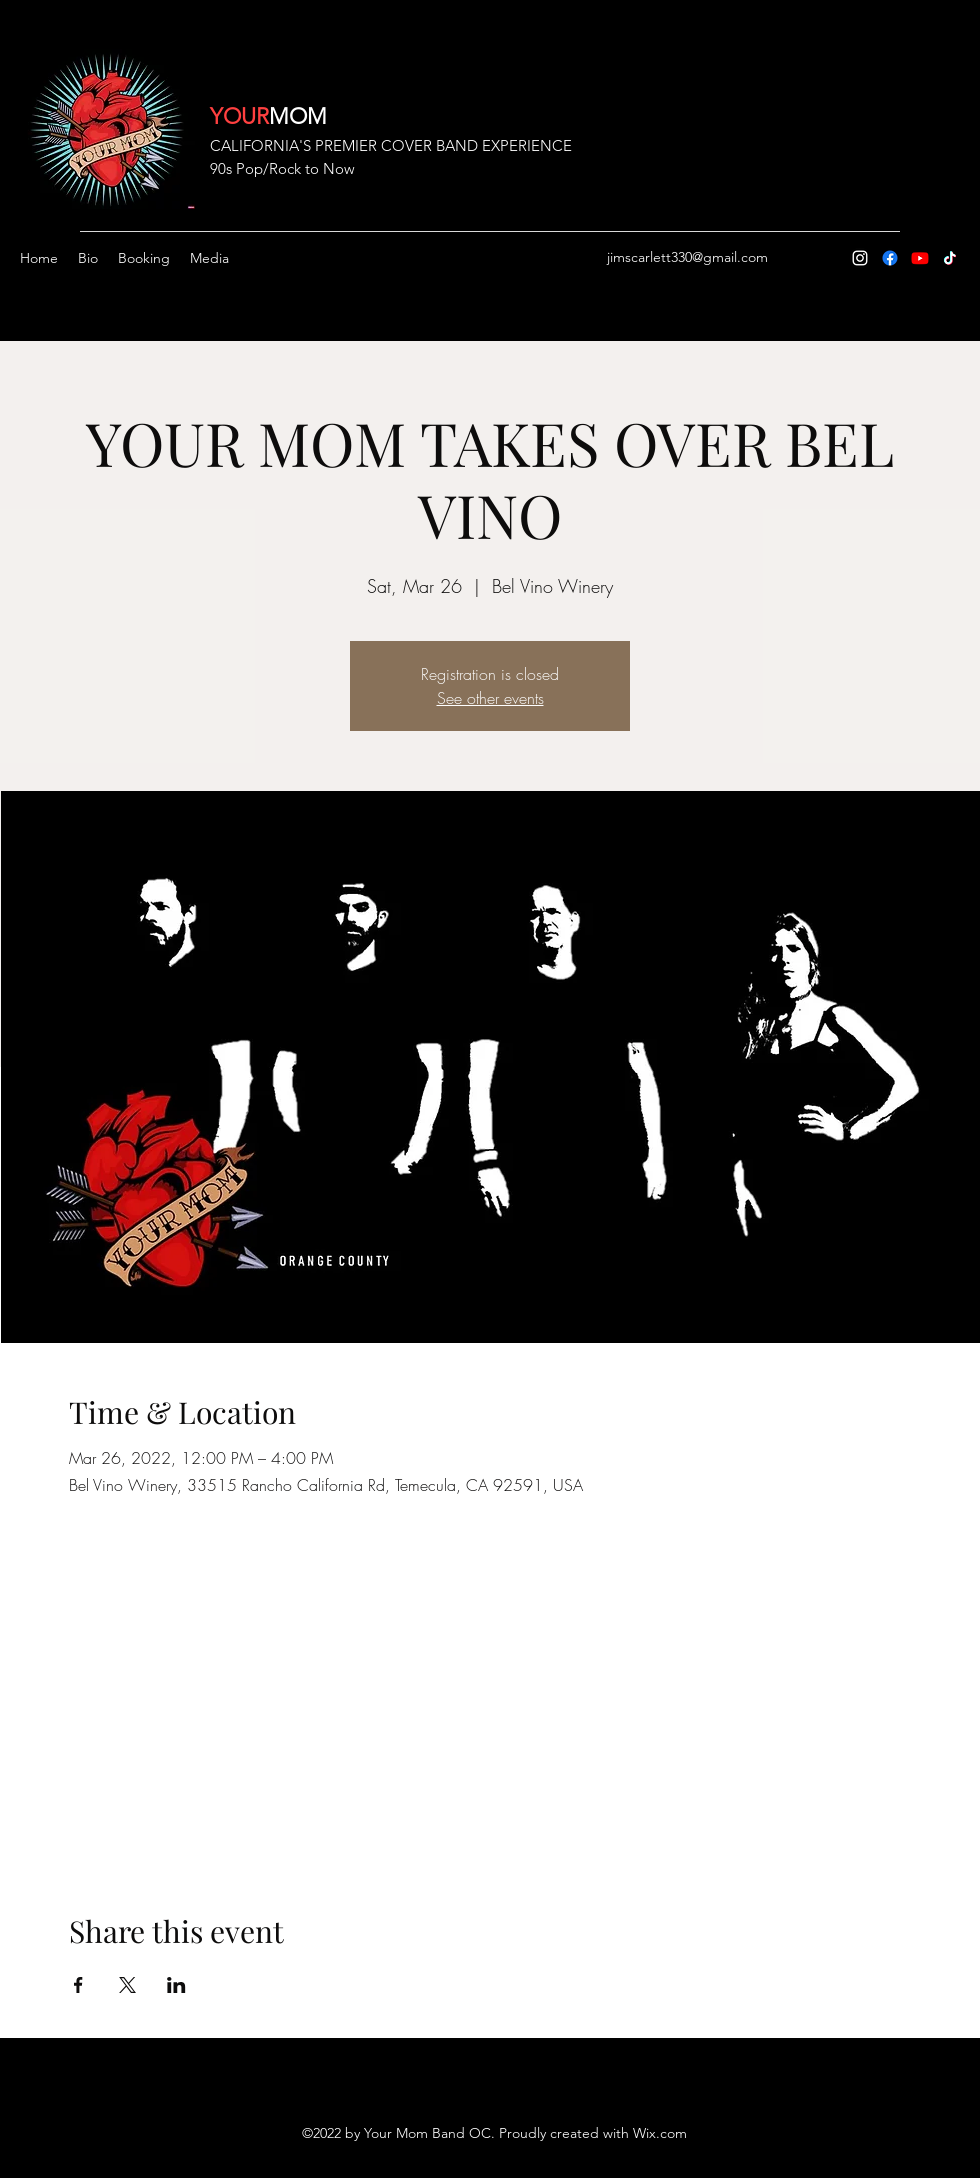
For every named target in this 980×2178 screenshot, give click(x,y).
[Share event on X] (127, 1985)
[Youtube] (920, 258)
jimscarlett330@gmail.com (687, 257)
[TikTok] (950, 258)
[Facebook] (890, 258)
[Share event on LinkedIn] (176, 1985)
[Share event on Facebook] (78, 1985)
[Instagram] (860, 258)
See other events (490, 698)
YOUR (239, 116)
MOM (298, 116)
